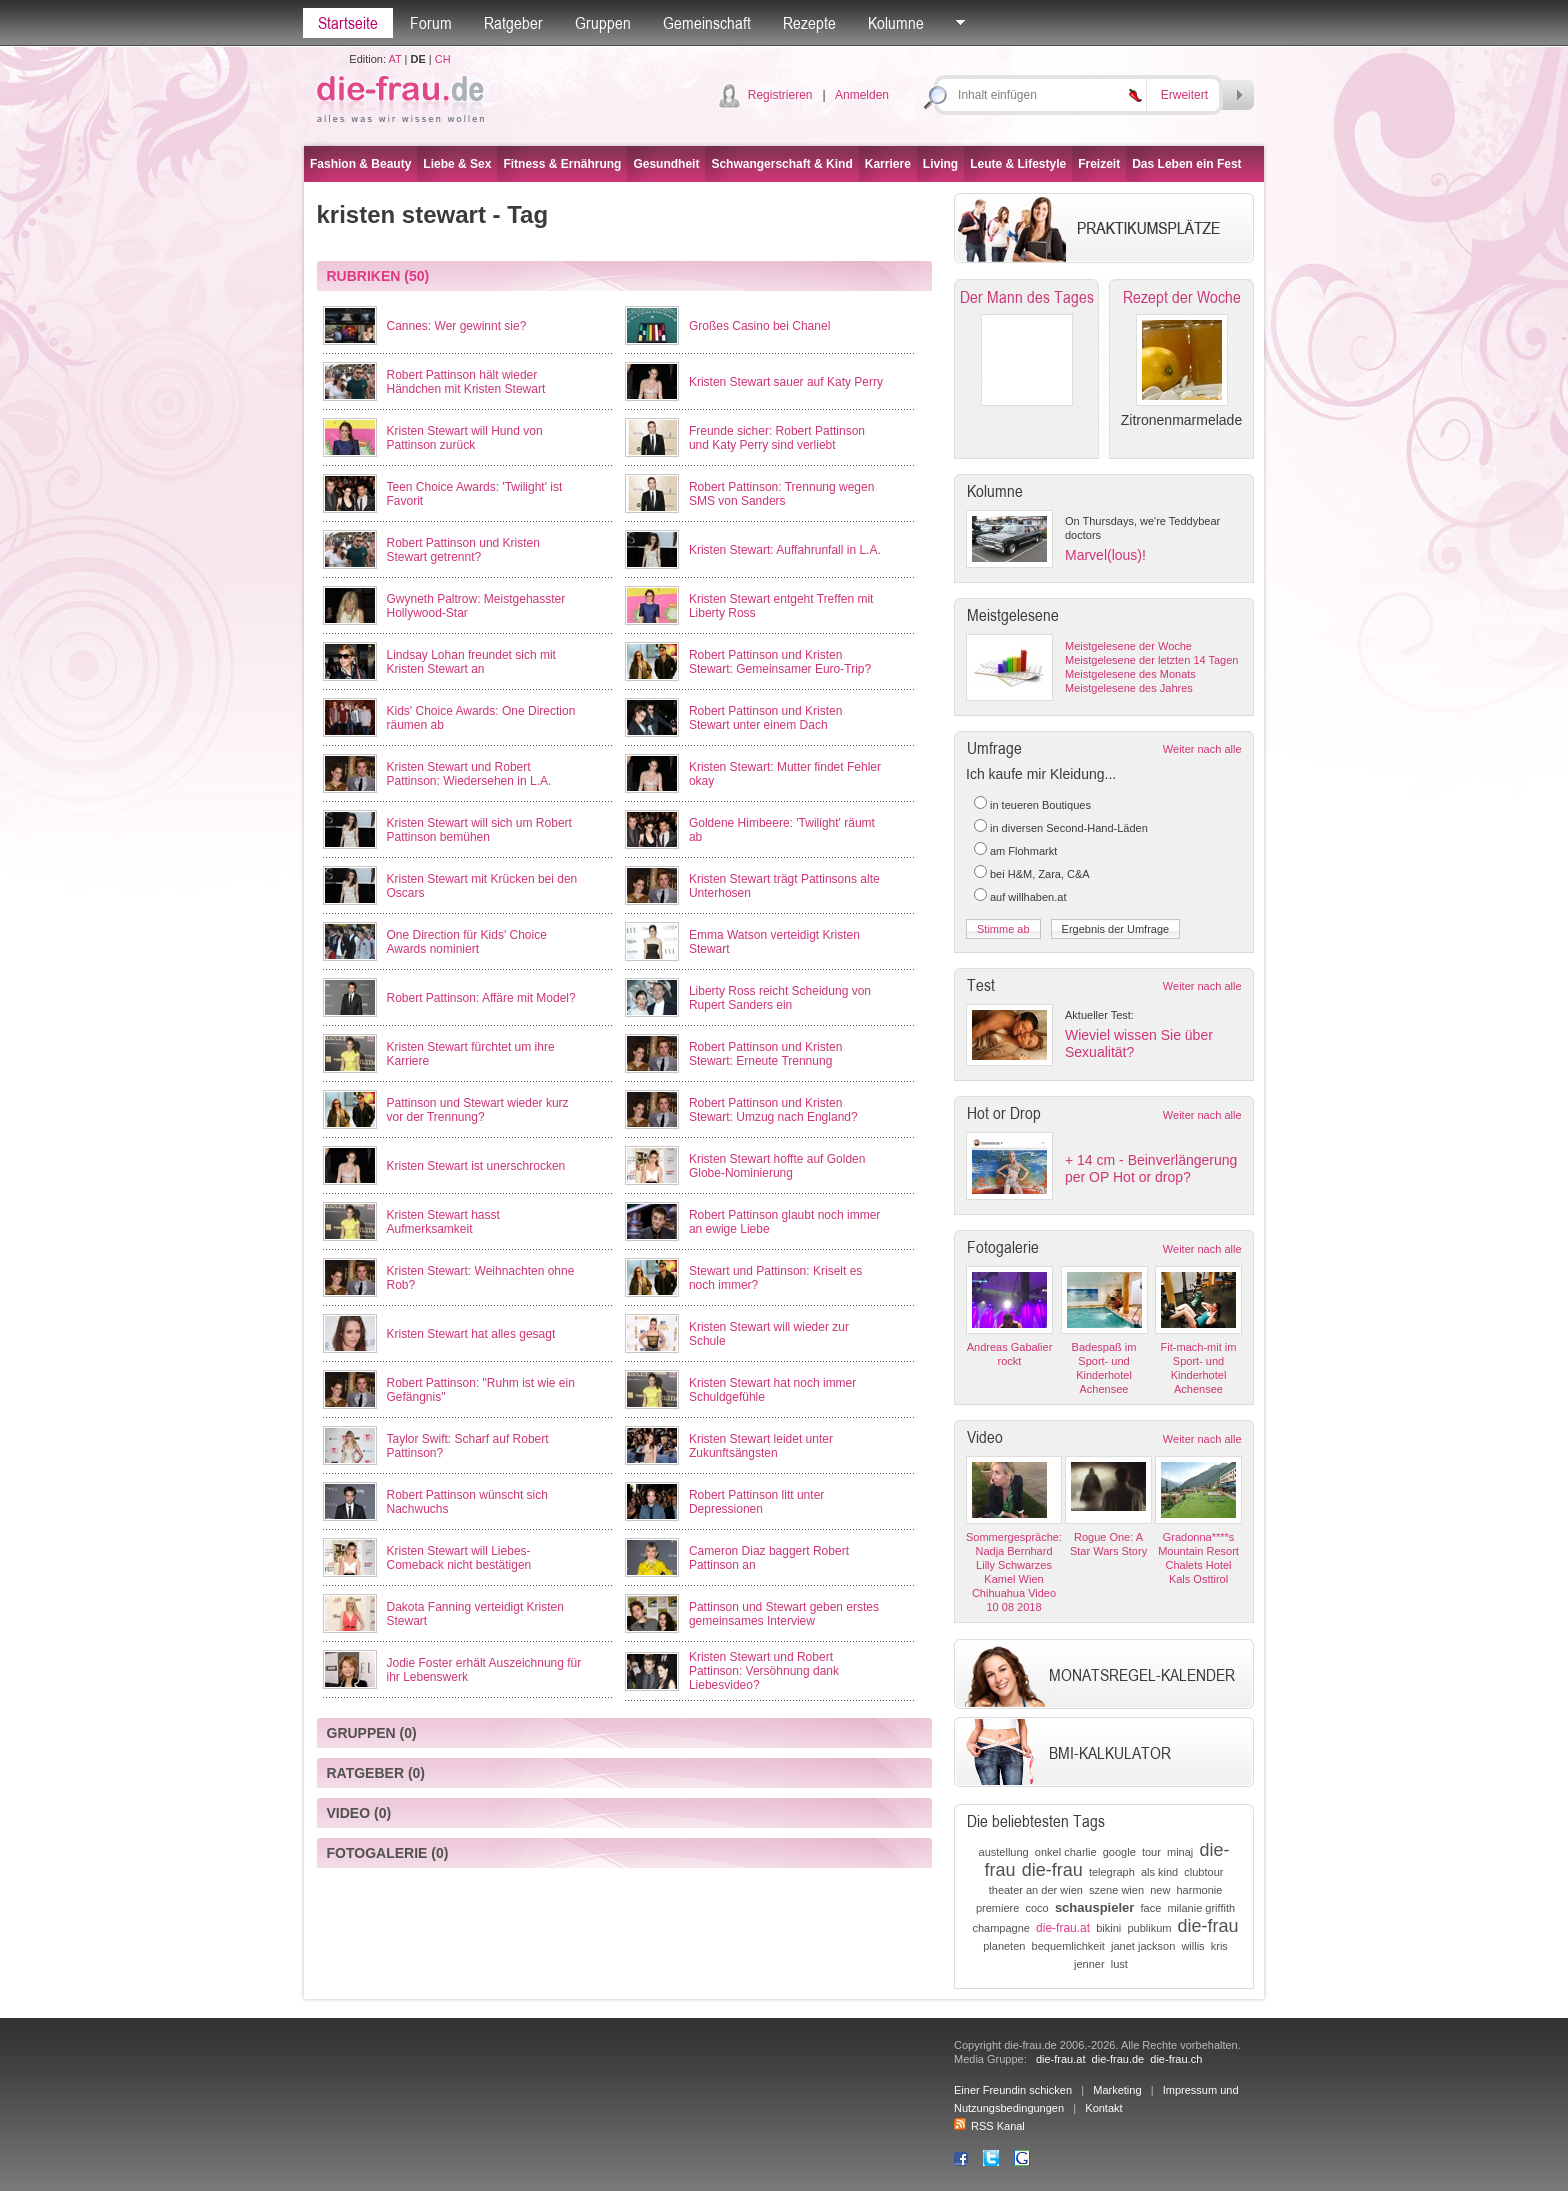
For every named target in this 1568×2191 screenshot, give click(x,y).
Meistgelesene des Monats (1130, 674)
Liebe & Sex (457, 164)
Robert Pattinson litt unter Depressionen (756, 1502)
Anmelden (862, 95)
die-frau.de (1118, 2059)
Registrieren (780, 95)
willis (1192, 1946)
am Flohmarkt (1023, 851)
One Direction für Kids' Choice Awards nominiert (467, 942)
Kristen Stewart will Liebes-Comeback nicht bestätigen (459, 1558)
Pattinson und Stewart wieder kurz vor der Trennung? (478, 1110)
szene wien (1116, 1890)
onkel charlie (1066, 1852)
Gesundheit (666, 164)
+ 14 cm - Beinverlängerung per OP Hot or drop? (1151, 1168)
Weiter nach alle (1202, 749)
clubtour (1203, 1872)
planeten (1004, 1946)
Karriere (888, 164)
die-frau (1052, 1870)
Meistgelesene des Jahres (1129, 688)
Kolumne (896, 23)
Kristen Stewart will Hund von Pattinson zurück (465, 438)
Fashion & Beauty (360, 164)
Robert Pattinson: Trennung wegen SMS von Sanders (781, 494)
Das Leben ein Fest (1186, 164)
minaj (1180, 1852)
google (1119, 1852)
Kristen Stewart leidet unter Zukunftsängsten (761, 1446)
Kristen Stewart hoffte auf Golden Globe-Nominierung (777, 1166)
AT (394, 59)
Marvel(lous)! (1105, 555)
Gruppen (603, 23)
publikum (1149, 1928)
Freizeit (1099, 164)
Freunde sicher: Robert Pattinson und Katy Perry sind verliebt (777, 438)
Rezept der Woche (1182, 297)
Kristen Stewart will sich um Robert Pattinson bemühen (479, 830)
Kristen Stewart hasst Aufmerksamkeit (443, 1222)
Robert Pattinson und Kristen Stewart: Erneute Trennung (765, 1054)
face (1151, 1908)
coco (1037, 1908)
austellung (1004, 1852)
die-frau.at (1063, 1928)
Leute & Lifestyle (1018, 164)
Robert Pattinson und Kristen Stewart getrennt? (463, 550)
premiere (997, 1908)
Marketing (1117, 2090)
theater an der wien (1036, 1890)
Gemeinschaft (707, 23)
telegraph (1112, 1872)
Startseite (348, 23)
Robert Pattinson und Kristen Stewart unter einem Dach (765, 718)
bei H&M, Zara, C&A (1040, 874)
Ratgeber (513, 23)
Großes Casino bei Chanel (759, 326)
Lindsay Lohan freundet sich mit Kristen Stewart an (471, 662)
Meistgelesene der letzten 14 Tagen (1151, 660)
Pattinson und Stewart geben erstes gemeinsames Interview (784, 1614)
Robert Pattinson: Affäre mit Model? (481, 998)
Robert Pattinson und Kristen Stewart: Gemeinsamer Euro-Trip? (780, 662)
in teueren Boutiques (1040, 805)
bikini (1108, 1928)
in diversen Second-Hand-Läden (1069, 828)
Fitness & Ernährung (562, 164)
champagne (1001, 1928)
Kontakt (1103, 2108)
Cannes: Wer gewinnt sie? (457, 326)
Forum (431, 23)
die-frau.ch (1176, 2059)
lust (1119, 1964)
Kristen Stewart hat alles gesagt (471, 1334)
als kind (1159, 1872)
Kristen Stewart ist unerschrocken (476, 1166)
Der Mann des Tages (1027, 297)
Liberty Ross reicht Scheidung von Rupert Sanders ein (780, 998)
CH (443, 59)
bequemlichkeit (1068, 1946)
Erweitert (1184, 95)
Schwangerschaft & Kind (781, 164)
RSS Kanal (989, 2126)
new (1160, 1890)
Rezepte (809, 23)
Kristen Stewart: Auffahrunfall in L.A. (785, 550)
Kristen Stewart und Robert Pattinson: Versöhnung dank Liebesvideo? (764, 1671)
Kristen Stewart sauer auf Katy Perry (786, 382)
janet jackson (1143, 1946)
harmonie (1199, 1890)
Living (940, 164)
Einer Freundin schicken (1013, 2090)
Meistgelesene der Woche (1128, 646)
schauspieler (1095, 1907)
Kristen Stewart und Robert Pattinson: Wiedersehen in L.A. (469, 774)
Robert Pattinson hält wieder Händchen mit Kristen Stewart (466, 382)
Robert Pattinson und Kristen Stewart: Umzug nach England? (773, 1110)
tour (1151, 1852)
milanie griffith (1201, 1908)
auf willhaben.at (1028, 897)
